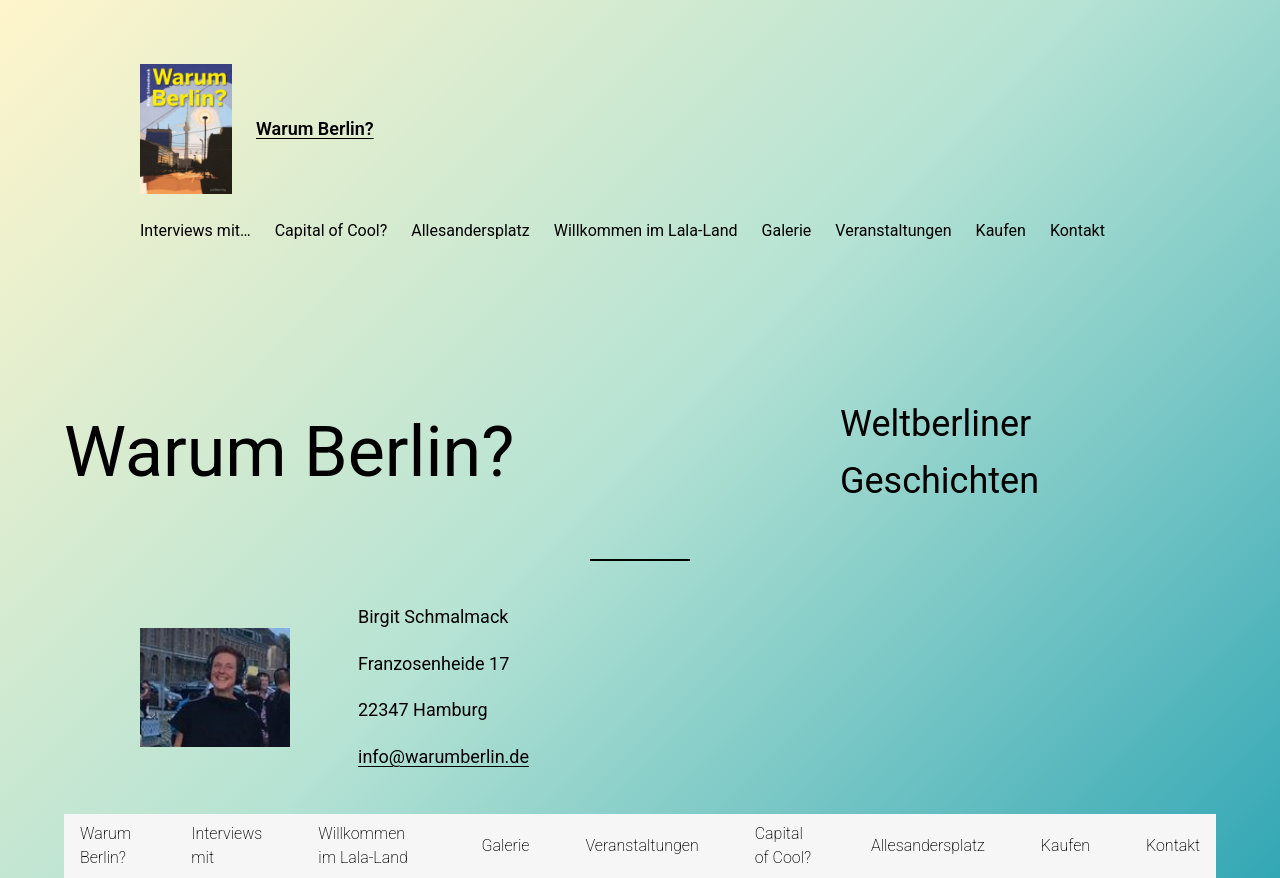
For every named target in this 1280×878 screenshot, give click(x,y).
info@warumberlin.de (443, 756)
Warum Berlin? (315, 128)
